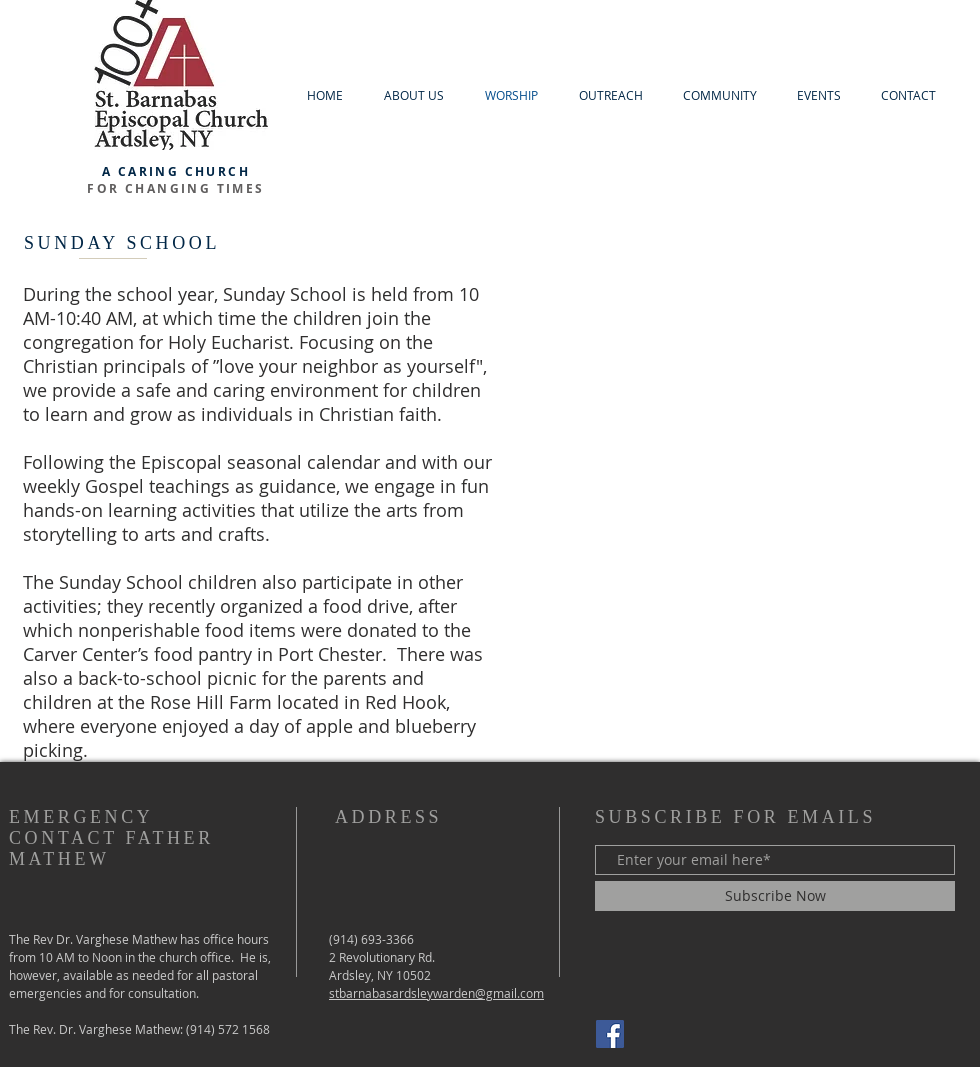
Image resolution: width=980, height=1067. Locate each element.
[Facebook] (610, 1034)
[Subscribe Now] (775, 896)
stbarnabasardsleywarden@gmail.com (436, 993)
